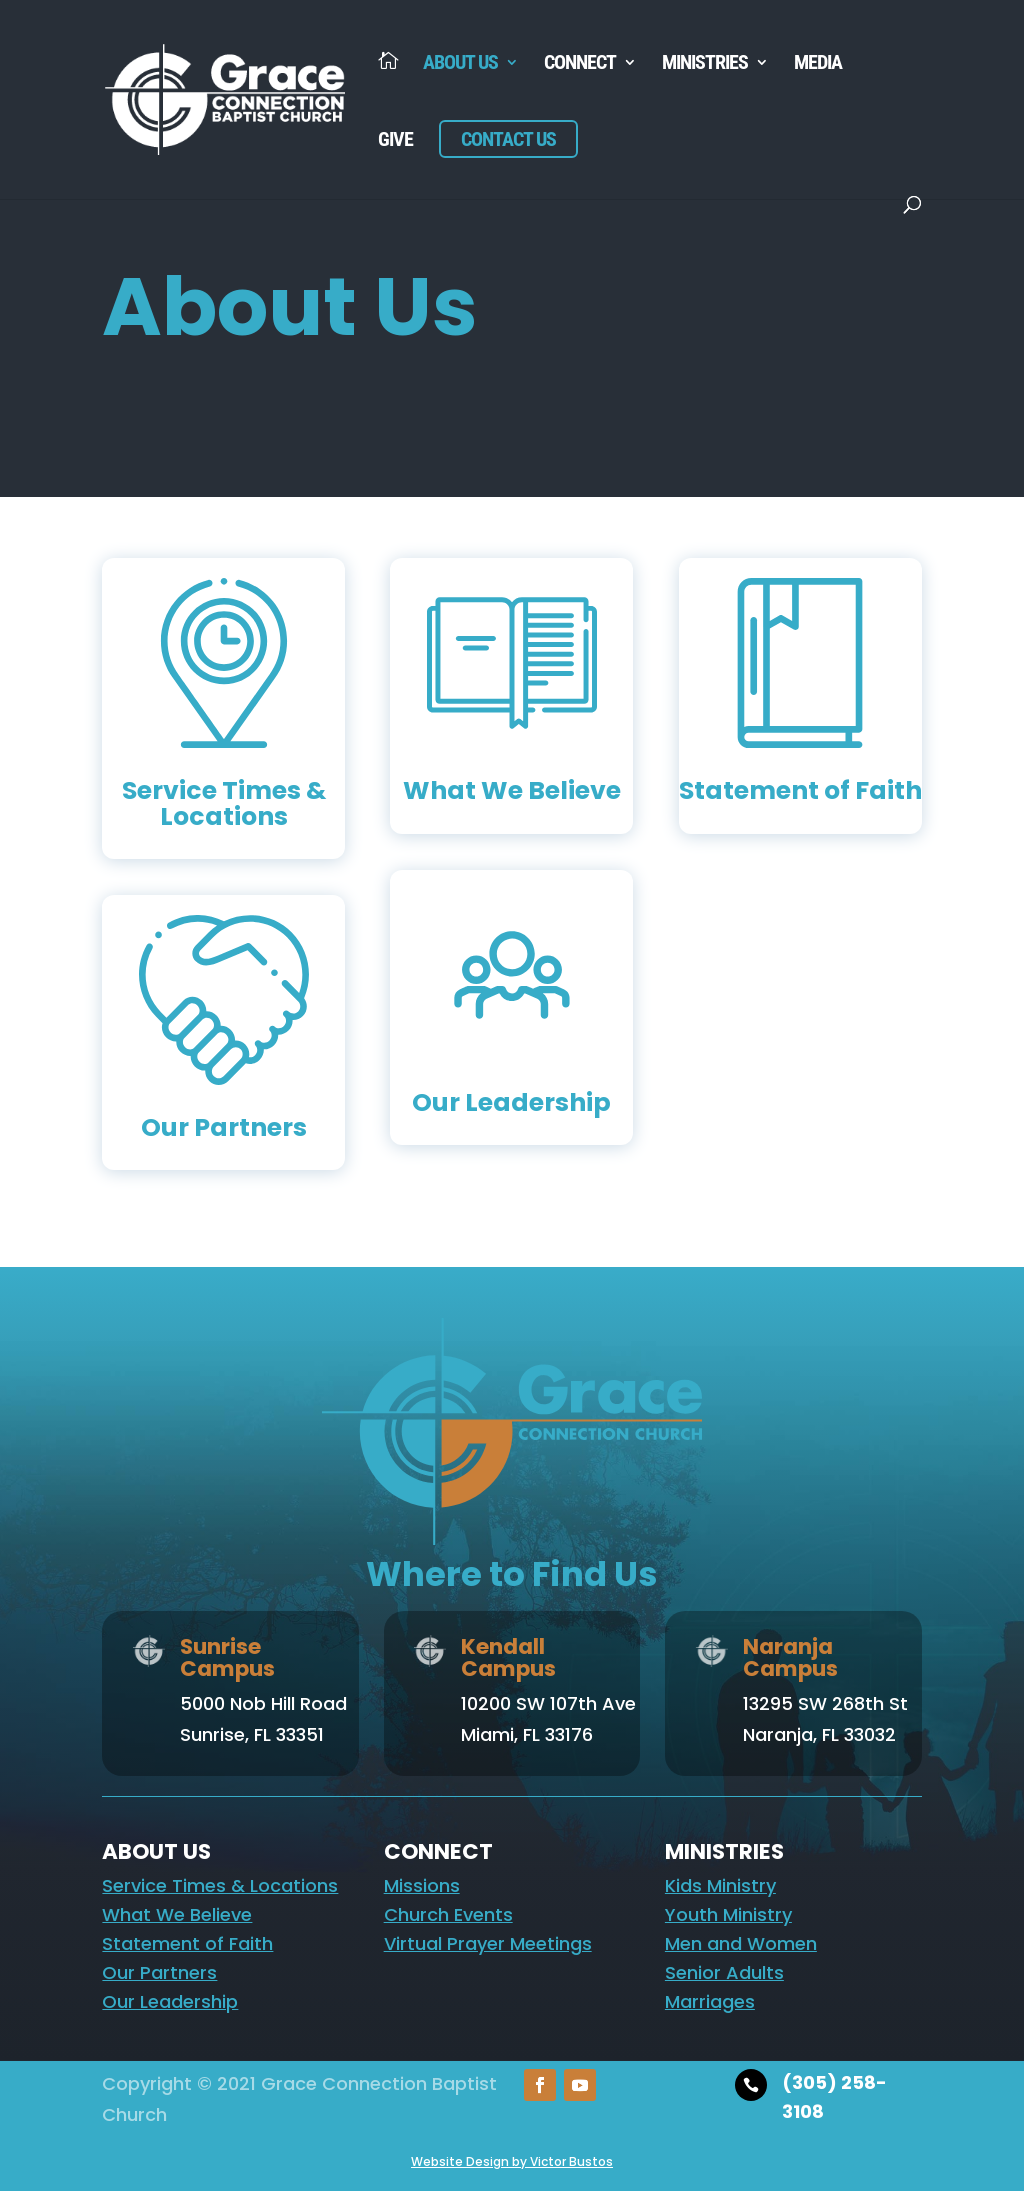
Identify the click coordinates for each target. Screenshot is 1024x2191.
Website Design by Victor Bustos (512, 2161)
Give (395, 141)
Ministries (705, 64)
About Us (460, 64)
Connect (580, 64)
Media (818, 64)
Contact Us (508, 139)
